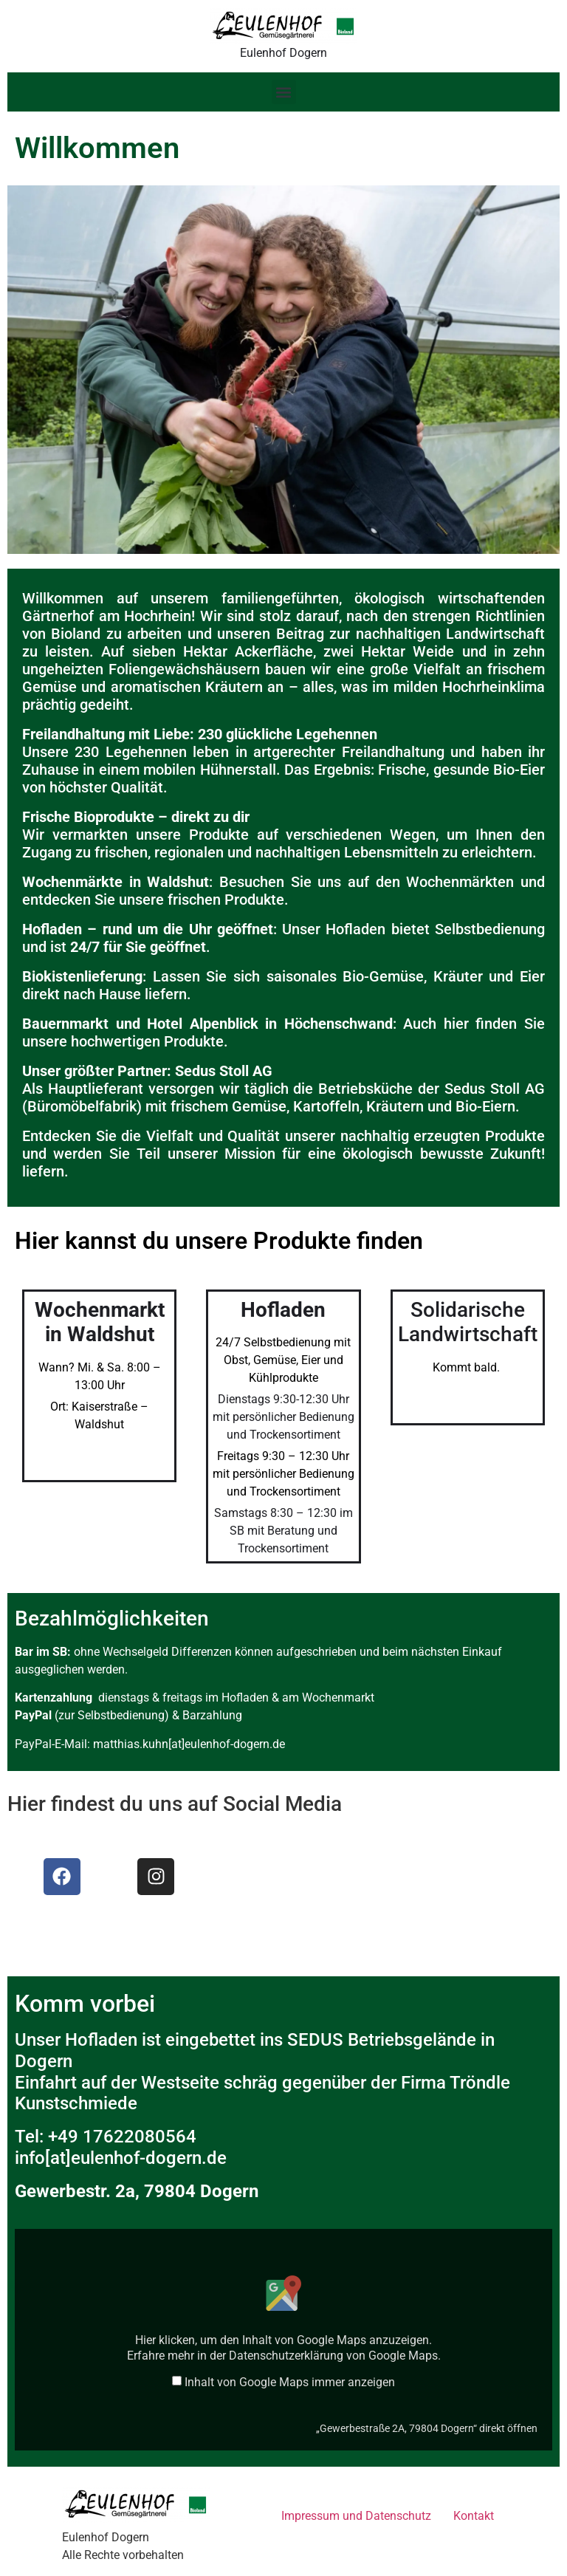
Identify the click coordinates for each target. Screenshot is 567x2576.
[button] (284, 92)
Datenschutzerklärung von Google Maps (333, 2356)
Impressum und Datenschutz (356, 2516)
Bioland (75, 634)
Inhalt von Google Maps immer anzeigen (290, 2382)
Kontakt (473, 2516)
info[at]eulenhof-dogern (108, 2158)
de (217, 2158)
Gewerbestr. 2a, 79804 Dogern (136, 2191)
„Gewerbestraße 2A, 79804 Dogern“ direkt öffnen (426, 2428)
